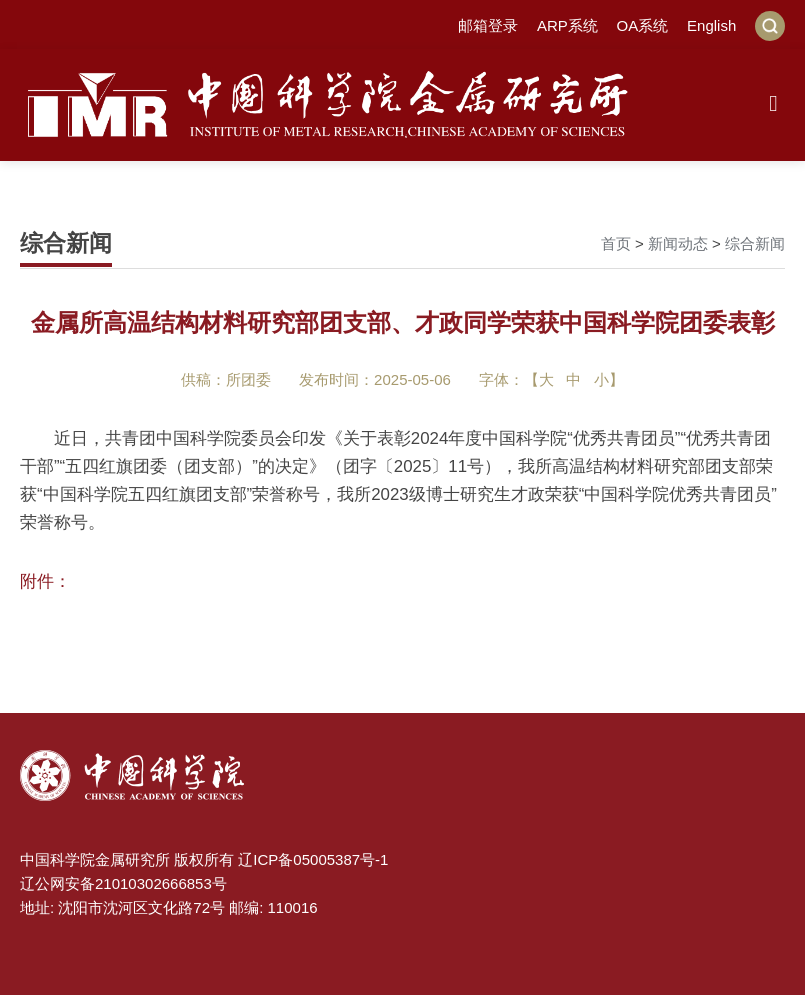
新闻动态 (678, 243)
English (711, 25)
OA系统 (643, 25)
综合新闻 (755, 243)
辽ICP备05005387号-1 (313, 859)
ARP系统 (567, 25)
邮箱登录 (488, 25)
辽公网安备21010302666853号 (123, 883)
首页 (616, 243)
